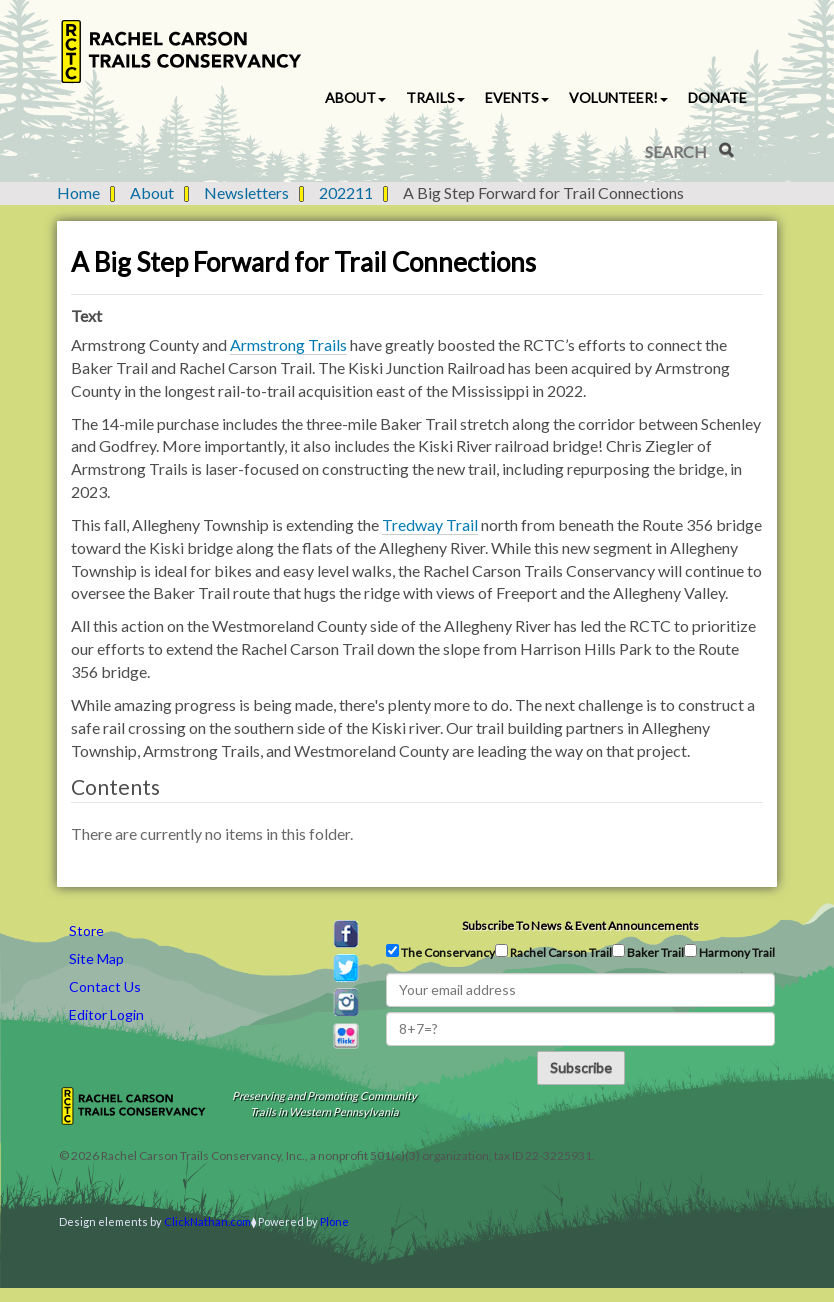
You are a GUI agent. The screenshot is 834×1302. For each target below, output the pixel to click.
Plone (334, 1221)
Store (86, 930)
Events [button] (517, 97)
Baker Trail (648, 952)
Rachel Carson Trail (553, 952)
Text (86, 315)
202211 (346, 192)
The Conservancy (440, 952)
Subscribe (581, 1067)
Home (78, 192)
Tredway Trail (430, 524)
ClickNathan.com (207, 1221)
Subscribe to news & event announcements (580, 925)
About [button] (355, 97)
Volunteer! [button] (618, 97)
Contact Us (105, 986)
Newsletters (246, 192)
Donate (717, 97)
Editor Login (106, 1014)
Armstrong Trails (288, 344)
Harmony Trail (729, 952)
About (152, 192)
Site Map (96, 958)
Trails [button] (435, 97)
